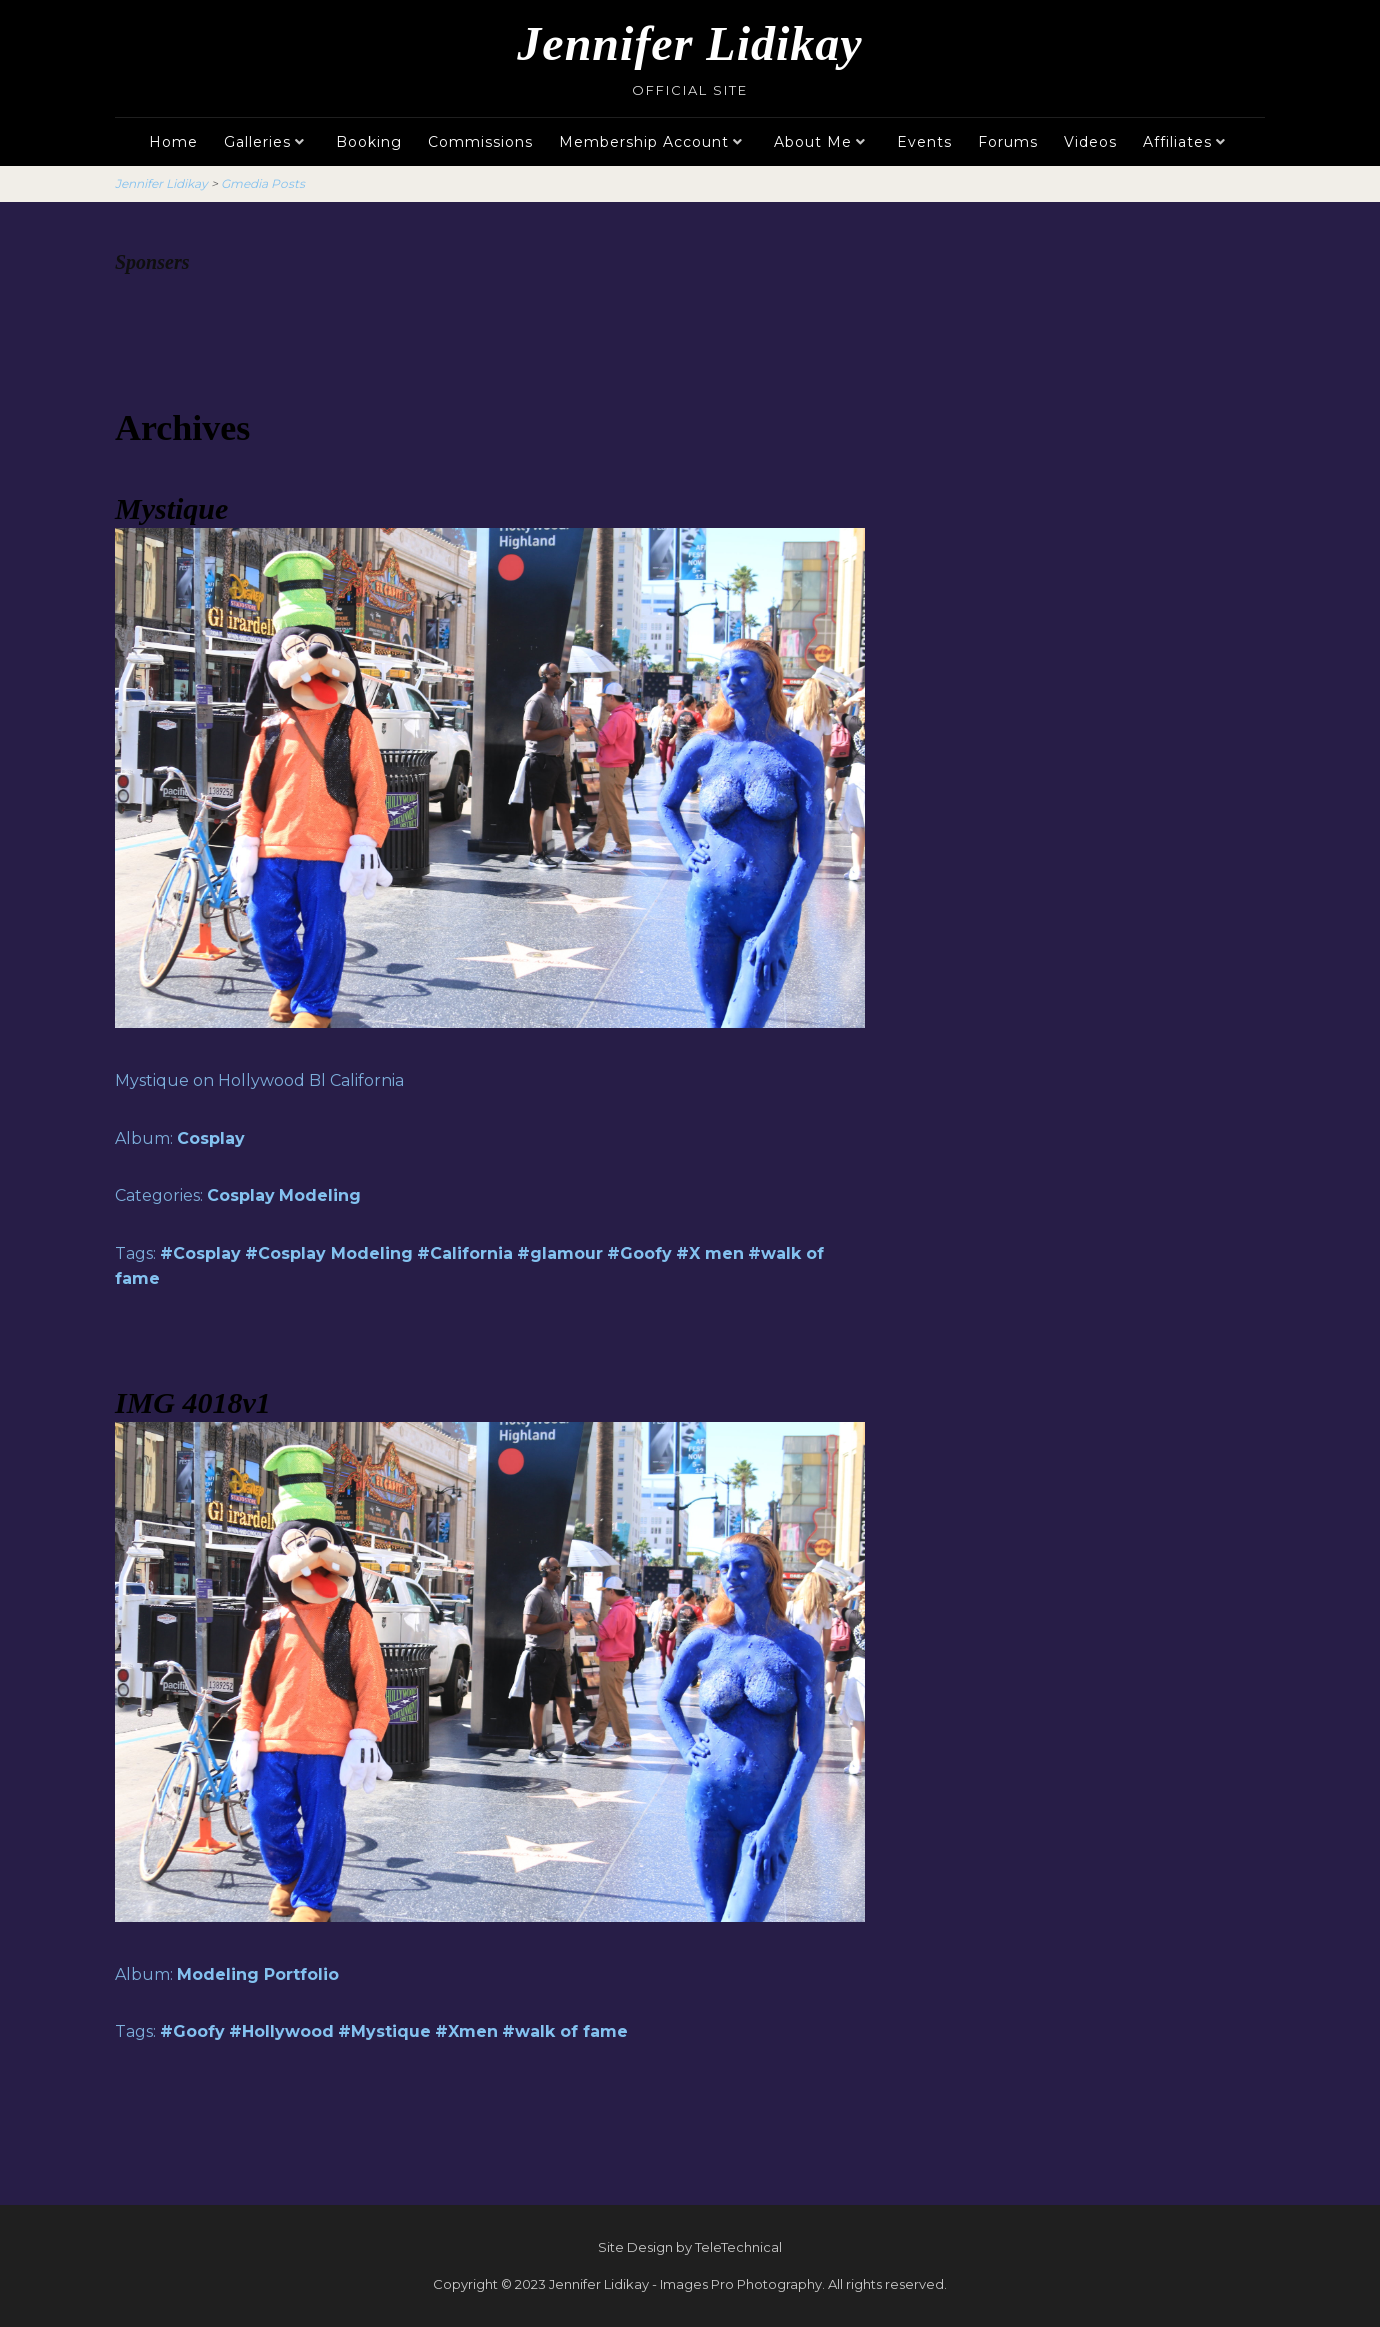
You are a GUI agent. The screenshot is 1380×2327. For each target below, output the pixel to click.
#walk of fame (565, 2031)
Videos (1090, 142)
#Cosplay (200, 1253)
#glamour (560, 1253)
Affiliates (1177, 142)
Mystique (171, 508)
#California (465, 1253)
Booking (369, 142)
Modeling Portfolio (258, 1974)
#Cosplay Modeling (329, 1253)
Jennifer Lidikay (689, 43)
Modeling (320, 1195)
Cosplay (211, 1138)
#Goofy (639, 1253)
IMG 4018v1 (193, 1402)
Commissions (480, 142)
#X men (710, 1253)
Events (924, 142)
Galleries (257, 142)
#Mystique (384, 2031)
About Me (813, 142)
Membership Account (644, 142)
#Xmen (466, 2031)
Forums (1008, 142)
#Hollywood (281, 2031)
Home (173, 142)
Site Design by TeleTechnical (690, 2247)
